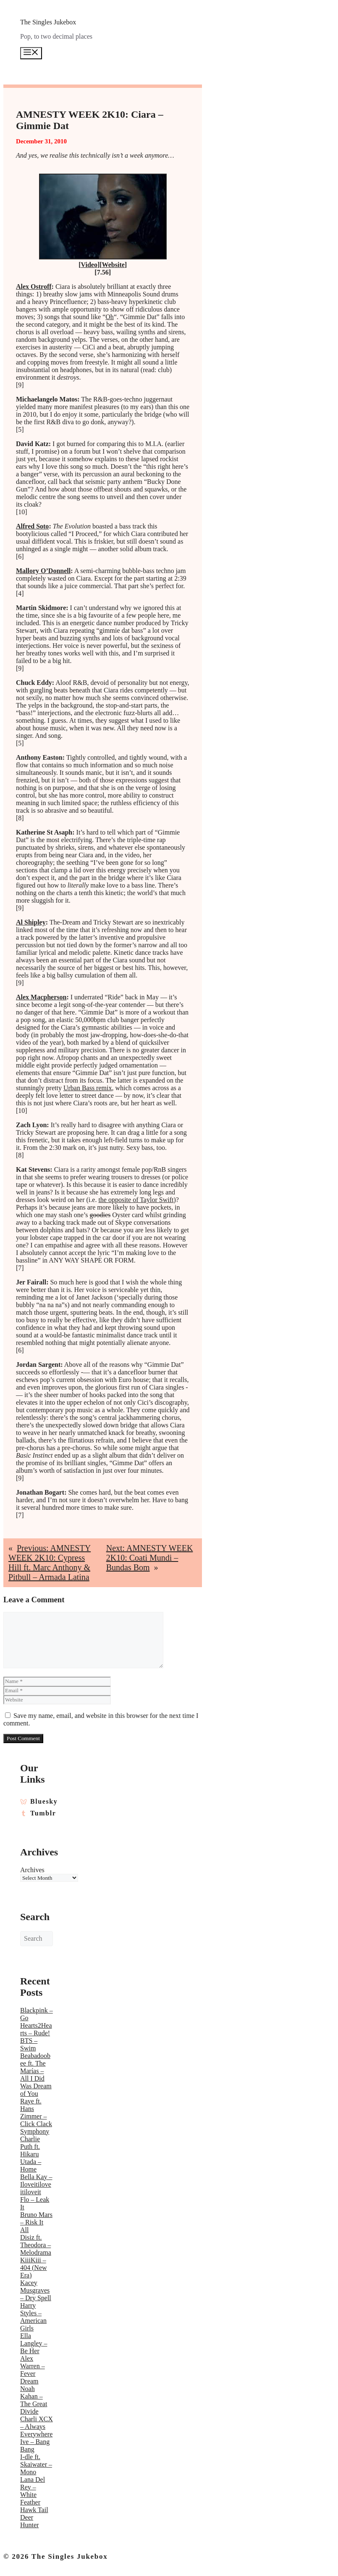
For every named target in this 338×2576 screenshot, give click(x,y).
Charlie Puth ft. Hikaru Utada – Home (30, 2154)
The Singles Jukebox (48, 22)
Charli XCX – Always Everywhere (36, 2426)
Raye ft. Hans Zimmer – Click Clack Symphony (36, 2116)
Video (89, 264)
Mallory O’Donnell (43, 570)
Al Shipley (31, 922)
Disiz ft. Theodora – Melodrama (35, 2245)
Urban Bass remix (87, 1087)
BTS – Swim (28, 2044)
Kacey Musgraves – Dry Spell (35, 2290)
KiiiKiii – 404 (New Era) (33, 2267)
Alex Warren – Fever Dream (32, 2370)
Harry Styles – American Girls (33, 2317)
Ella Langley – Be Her (33, 2343)
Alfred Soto (32, 526)
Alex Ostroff (34, 286)
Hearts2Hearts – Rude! (36, 2029)
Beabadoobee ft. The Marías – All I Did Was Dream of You (36, 2074)
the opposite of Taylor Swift (135, 1199)
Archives (32, 1869)
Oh (109, 316)
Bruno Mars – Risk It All (36, 2222)
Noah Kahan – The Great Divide (33, 2400)
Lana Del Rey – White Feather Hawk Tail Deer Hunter (34, 2502)
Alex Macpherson (41, 997)
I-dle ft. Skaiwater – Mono (36, 2464)
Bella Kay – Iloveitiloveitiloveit (36, 2184)
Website (113, 264)
